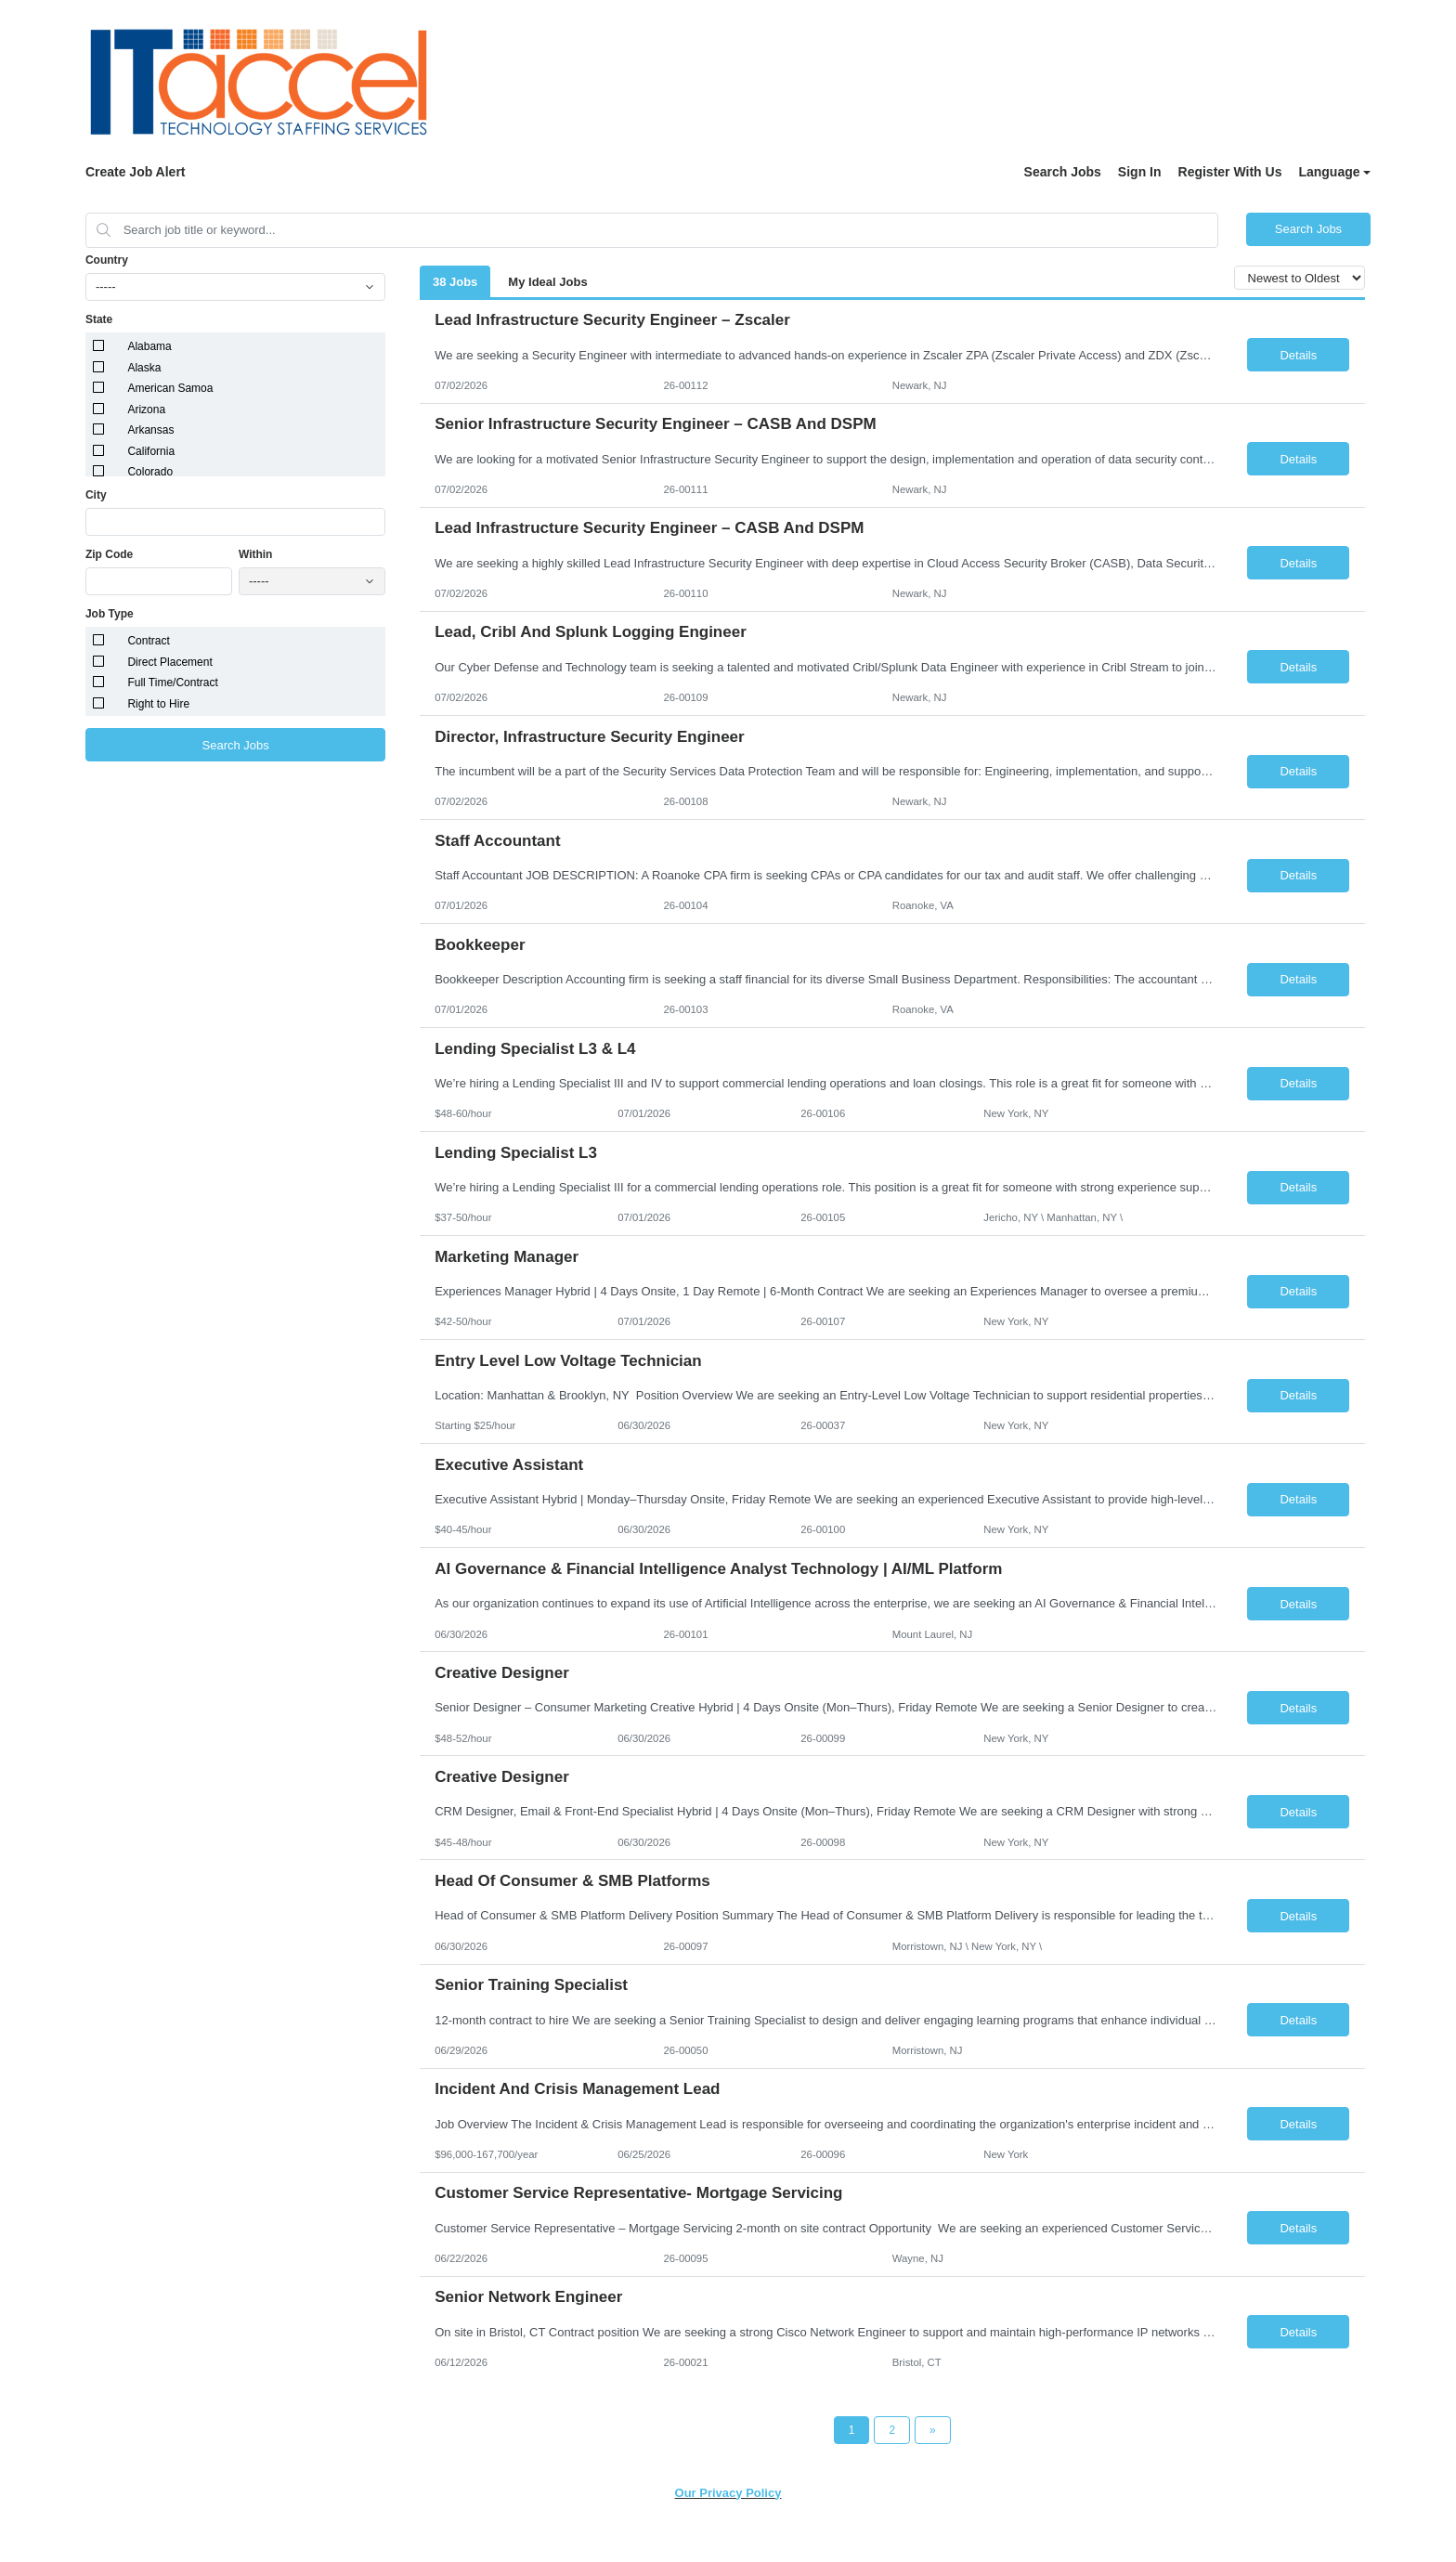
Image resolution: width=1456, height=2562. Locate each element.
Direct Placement (169, 662)
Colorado (150, 471)
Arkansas (150, 429)
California (151, 451)
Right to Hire (158, 703)
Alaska (144, 367)
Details (1298, 355)
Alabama (149, 346)
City (96, 494)
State (98, 319)
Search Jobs (1062, 171)
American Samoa (170, 388)
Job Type (109, 613)
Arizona (146, 409)
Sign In (1140, 171)
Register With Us (1230, 171)
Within (256, 554)
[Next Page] (933, 2430)
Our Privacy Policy (728, 2493)
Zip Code (109, 554)
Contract (148, 640)
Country (106, 260)
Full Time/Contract (172, 682)
